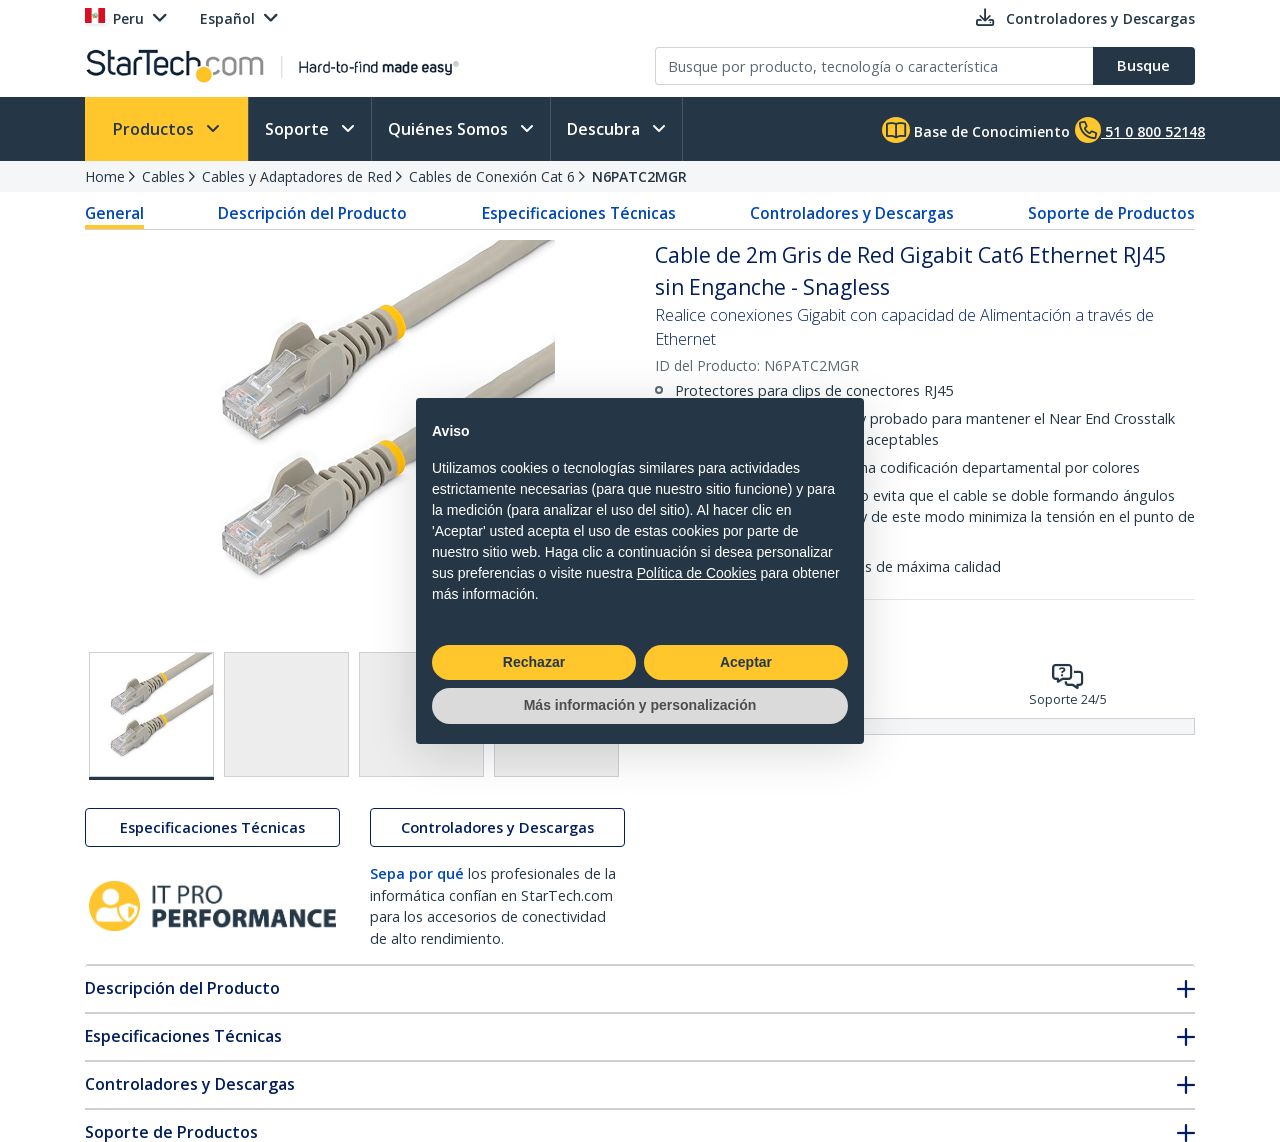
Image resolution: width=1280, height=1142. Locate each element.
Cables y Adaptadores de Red (297, 176)
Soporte (299, 129)
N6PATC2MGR (639, 176)
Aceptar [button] (746, 662)
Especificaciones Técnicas (579, 213)
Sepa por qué (417, 873)
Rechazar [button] (534, 662)
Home (105, 176)
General (114, 213)
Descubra (605, 129)
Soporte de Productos (1111, 213)
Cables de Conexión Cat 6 (492, 176)
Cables (163, 176)
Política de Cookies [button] (697, 573)
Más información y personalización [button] (640, 705)
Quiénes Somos (450, 129)
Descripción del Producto (312, 213)
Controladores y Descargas (852, 213)
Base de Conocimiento (976, 130)
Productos (155, 129)
